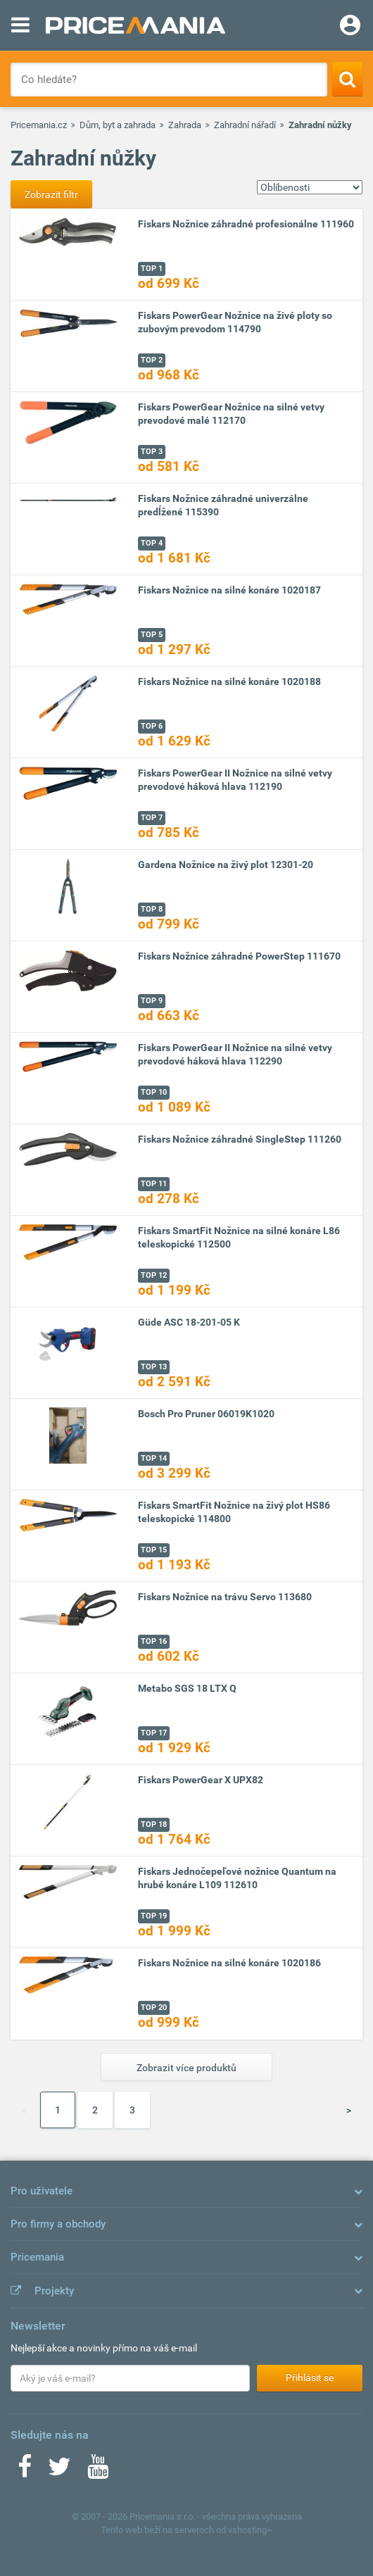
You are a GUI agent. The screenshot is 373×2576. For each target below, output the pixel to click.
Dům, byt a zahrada (118, 125)
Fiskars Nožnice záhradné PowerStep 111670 (239, 956)
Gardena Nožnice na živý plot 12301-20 (225, 864)
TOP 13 (154, 1366)
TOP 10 (154, 1092)
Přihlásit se (310, 2377)
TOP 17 (154, 1733)
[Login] (350, 27)
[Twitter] (59, 2471)
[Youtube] (97, 2471)
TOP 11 (154, 1183)
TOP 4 (152, 543)
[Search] (347, 79)
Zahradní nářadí (245, 125)
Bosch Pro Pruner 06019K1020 (206, 1413)
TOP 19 (154, 1916)
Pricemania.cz (39, 125)
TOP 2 (152, 360)
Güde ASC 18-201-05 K (189, 1322)
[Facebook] (25, 2471)
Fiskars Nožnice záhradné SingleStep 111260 (239, 1139)
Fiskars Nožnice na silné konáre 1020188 (229, 681)
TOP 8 (152, 909)
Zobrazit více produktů (186, 2067)
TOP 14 (154, 1458)
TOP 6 (152, 726)
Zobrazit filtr (51, 194)
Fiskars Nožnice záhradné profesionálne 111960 (246, 224)
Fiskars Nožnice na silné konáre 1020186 (229, 1962)
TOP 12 (154, 1275)
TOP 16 (154, 1641)
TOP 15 (154, 1549)
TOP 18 (154, 1824)
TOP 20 (154, 2007)
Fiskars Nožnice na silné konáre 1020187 (229, 590)
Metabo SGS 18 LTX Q (187, 1688)
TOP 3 (152, 451)
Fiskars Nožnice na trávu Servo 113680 (225, 1596)
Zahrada (184, 125)
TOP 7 (152, 817)
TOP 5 (152, 634)
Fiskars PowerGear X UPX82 (200, 1779)
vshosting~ (250, 2530)
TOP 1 (152, 268)
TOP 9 (152, 1000)
